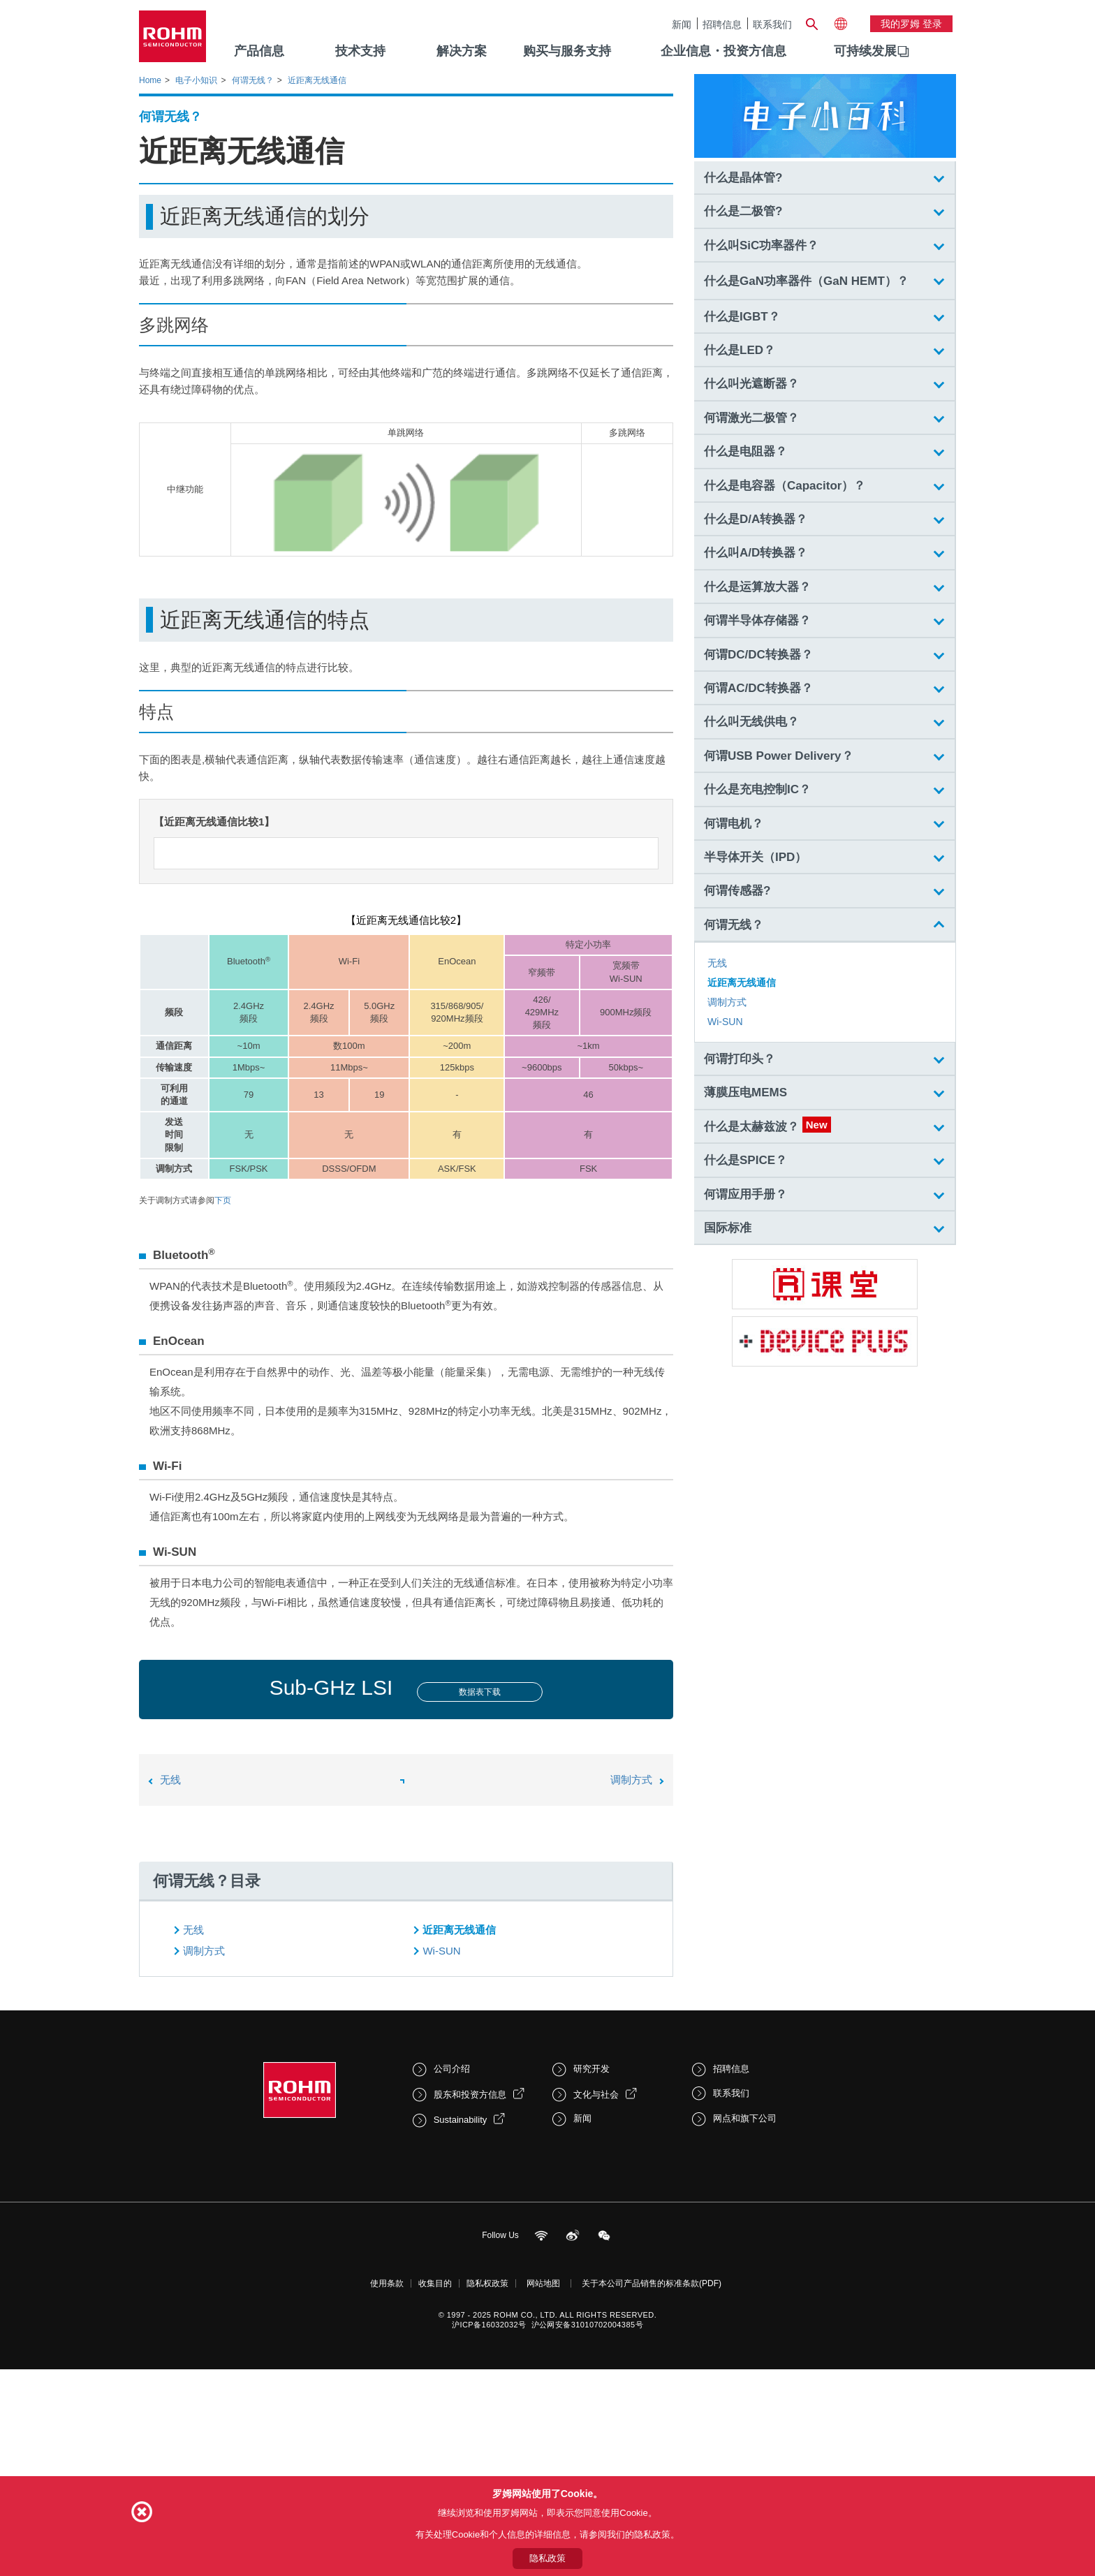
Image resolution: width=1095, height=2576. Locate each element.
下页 (222, 1418)
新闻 (681, 24)
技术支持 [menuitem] (360, 51)
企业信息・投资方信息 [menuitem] (723, 51)
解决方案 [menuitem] (461, 51)
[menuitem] (865, 52)
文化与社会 (596, 2312)
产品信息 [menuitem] (259, 51)
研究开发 (591, 2286)
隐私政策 (547, 2558)
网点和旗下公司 (745, 2336)
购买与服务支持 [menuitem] (567, 51)
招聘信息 (722, 24)
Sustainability (460, 2337)
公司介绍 (452, 2286)
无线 (170, 1997)
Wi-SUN (441, 2168)
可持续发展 (865, 51)
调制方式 (631, 1997)
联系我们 (772, 24)
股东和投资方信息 (470, 2312)
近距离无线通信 (459, 2148)
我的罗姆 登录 (911, 23)
